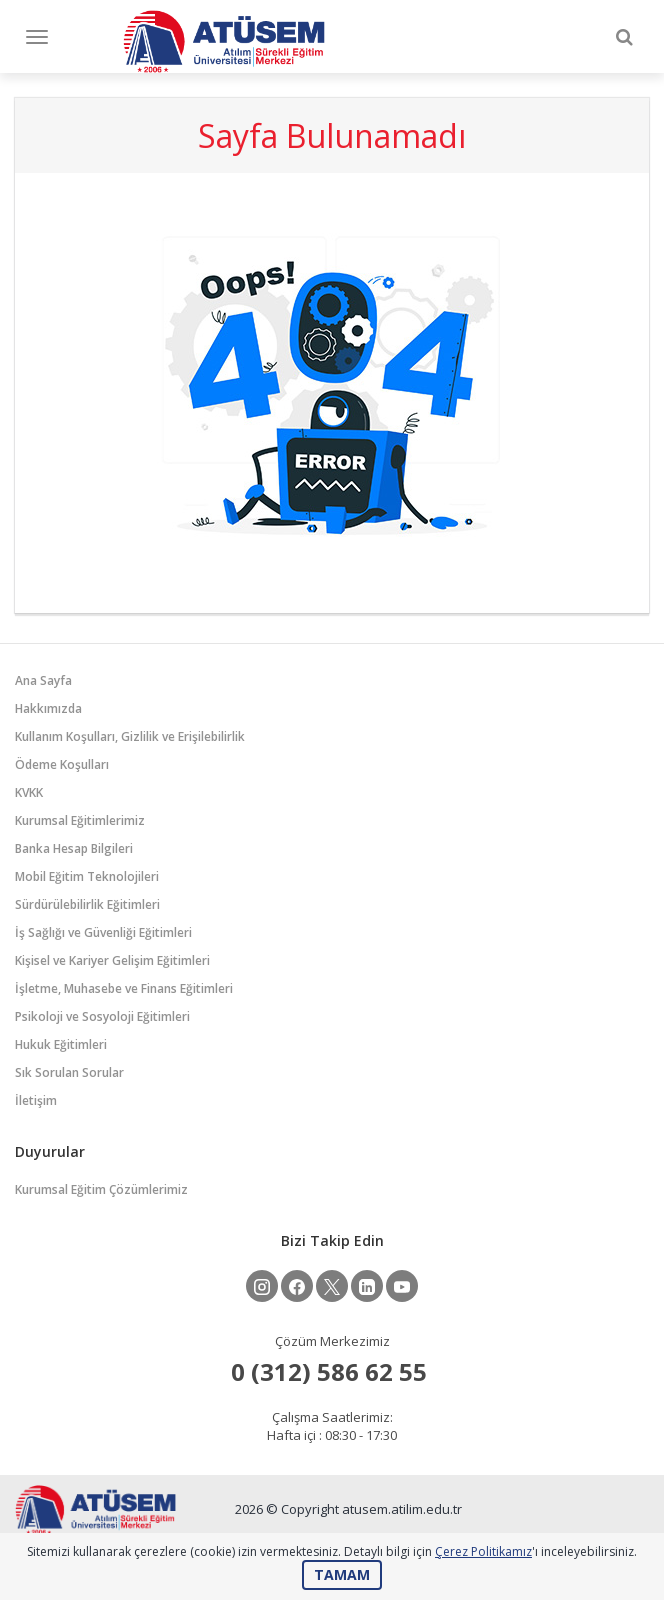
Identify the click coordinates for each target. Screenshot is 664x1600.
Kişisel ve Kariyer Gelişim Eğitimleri (112, 960)
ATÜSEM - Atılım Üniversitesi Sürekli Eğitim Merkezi (224, 41)
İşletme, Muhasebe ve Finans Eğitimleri (124, 988)
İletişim (36, 1100)
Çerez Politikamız (483, 1551)
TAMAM (342, 1574)
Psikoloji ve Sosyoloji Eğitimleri (102, 1016)
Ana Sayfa (43, 680)
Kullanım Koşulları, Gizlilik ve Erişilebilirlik (130, 736)
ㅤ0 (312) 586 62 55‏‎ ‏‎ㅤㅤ (332, 1371)
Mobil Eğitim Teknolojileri (87, 876)
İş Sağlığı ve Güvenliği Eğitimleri (103, 932)
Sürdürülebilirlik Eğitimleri (87, 904)
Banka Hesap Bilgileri (74, 848)
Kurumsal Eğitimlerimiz (80, 820)
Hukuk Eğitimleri (61, 1044)
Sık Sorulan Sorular (69, 1072)
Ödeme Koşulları (62, 764)
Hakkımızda (48, 708)
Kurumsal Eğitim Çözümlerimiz (101, 1189)
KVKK (29, 792)
